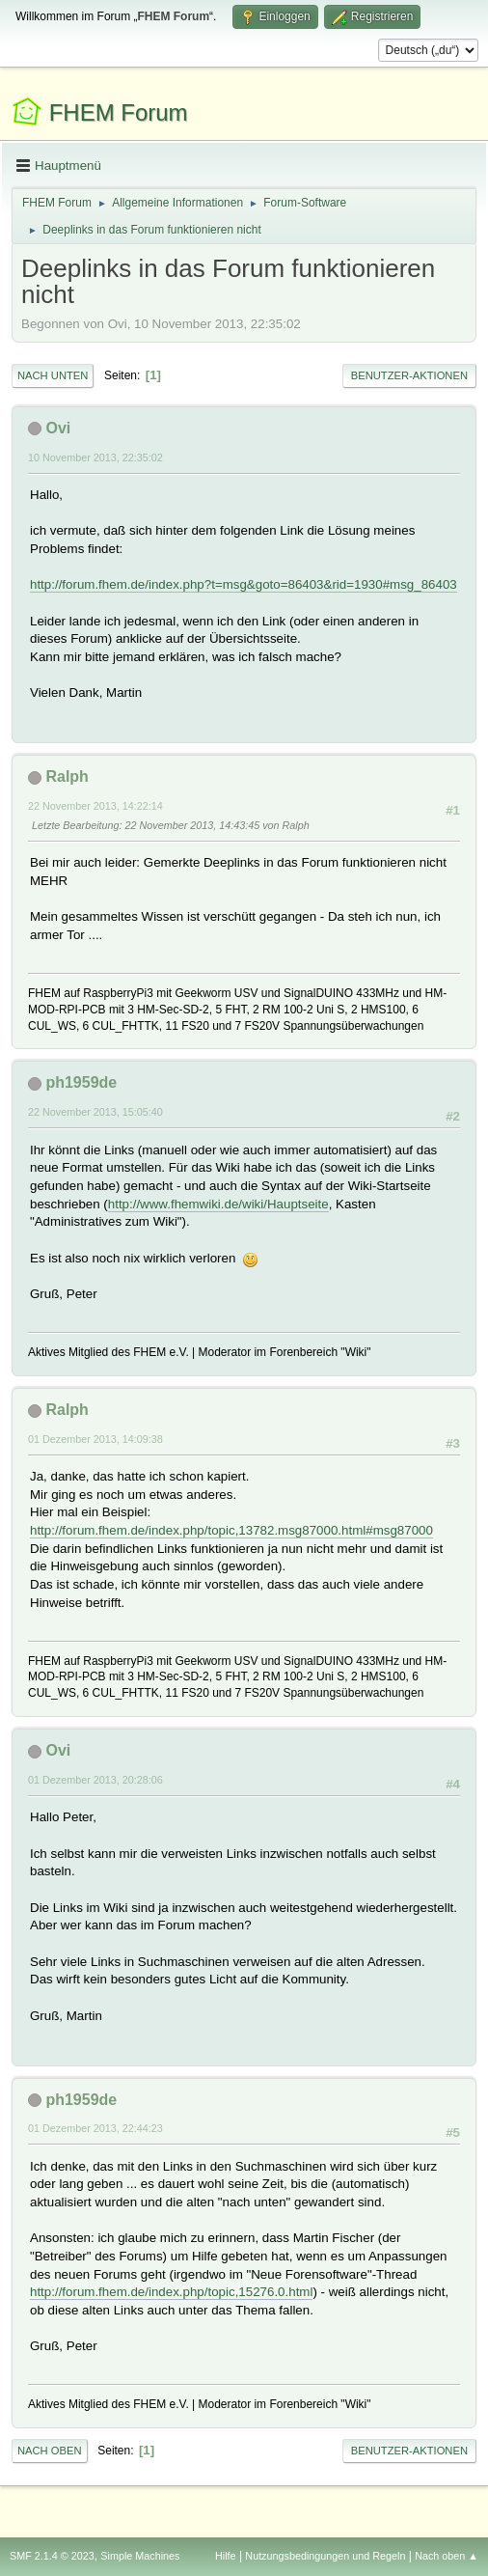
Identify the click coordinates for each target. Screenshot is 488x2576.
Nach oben (49, 2450)
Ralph (66, 776)
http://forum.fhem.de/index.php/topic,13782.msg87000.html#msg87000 (231, 1530)
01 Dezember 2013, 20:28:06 (95, 1780)
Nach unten (52, 375)
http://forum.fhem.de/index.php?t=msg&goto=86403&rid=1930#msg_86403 (243, 584)
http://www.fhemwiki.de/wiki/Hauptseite (218, 1204)
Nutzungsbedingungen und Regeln (325, 2556)
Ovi (57, 428)
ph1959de (81, 1082)
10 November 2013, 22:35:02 (95, 457)
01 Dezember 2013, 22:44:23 (95, 2128)
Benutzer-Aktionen (409, 375)
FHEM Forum (118, 112)
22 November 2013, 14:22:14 (95, 806)
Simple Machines (139, 2556)
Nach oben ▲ (446, 2556)
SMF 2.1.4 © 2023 (52, 2556)
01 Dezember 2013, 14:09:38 (95, 1439)
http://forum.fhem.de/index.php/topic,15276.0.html (171, 2292)
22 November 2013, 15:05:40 (95, 1112)
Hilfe (225, 2556)
